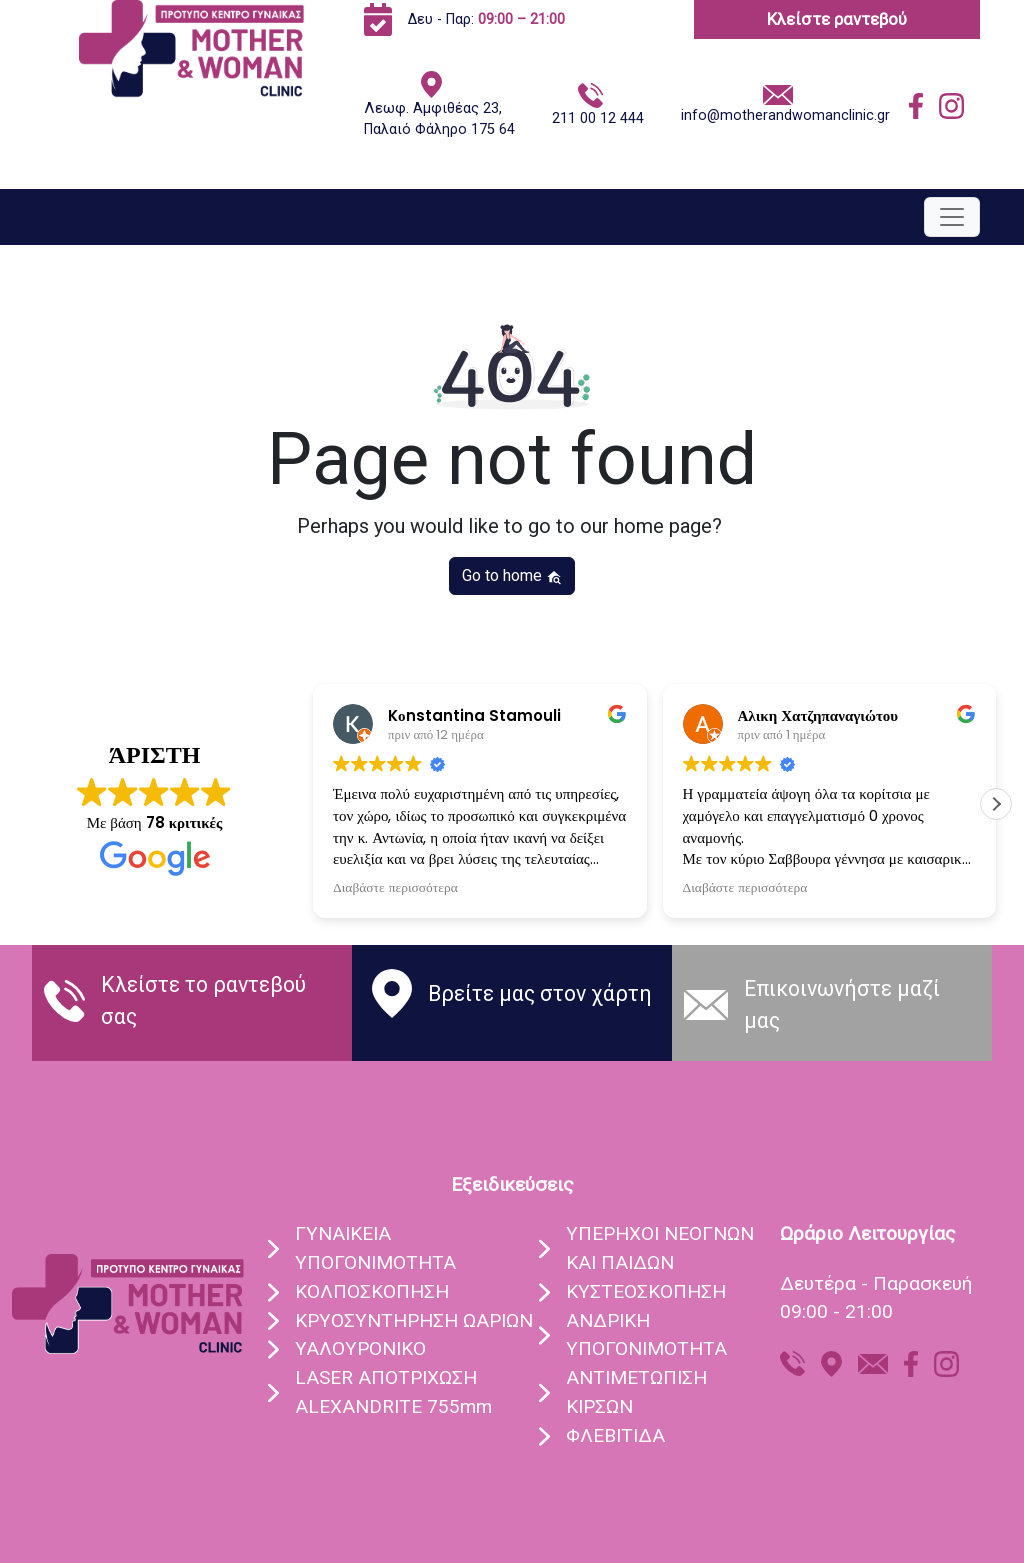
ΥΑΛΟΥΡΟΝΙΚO (360, 1348)
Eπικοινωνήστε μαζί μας (842, 1004)
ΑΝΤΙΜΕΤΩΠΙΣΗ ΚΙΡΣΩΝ (636, 1392)
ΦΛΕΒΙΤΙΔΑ (615, 1435)
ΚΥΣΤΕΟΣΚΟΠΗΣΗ (646, 1291)
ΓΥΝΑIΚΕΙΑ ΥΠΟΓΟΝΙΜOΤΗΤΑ (375, 1248)
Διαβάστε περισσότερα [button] (395, 888)
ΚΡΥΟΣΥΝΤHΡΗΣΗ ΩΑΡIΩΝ (414, 1320)
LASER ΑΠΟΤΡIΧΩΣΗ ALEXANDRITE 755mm (393, 1392)
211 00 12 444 (598, 118)
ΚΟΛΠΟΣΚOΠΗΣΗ (372, 1291)
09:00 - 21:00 (836, 1311)
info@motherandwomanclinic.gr (785, 115)
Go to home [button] (512, 575)
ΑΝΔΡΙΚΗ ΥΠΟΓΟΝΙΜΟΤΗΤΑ (646, 1335)
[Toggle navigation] (952, 217)
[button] (996, 804)
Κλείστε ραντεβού (837, 19)
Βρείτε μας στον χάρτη (540, 993)
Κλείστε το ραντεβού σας (203, 1000)
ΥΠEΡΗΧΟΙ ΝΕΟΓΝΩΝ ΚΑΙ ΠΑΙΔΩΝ (660, 1248)
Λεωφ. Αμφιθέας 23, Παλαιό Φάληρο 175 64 (439, 119)
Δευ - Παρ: (486, 19)
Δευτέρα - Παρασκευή (876, 1283)
